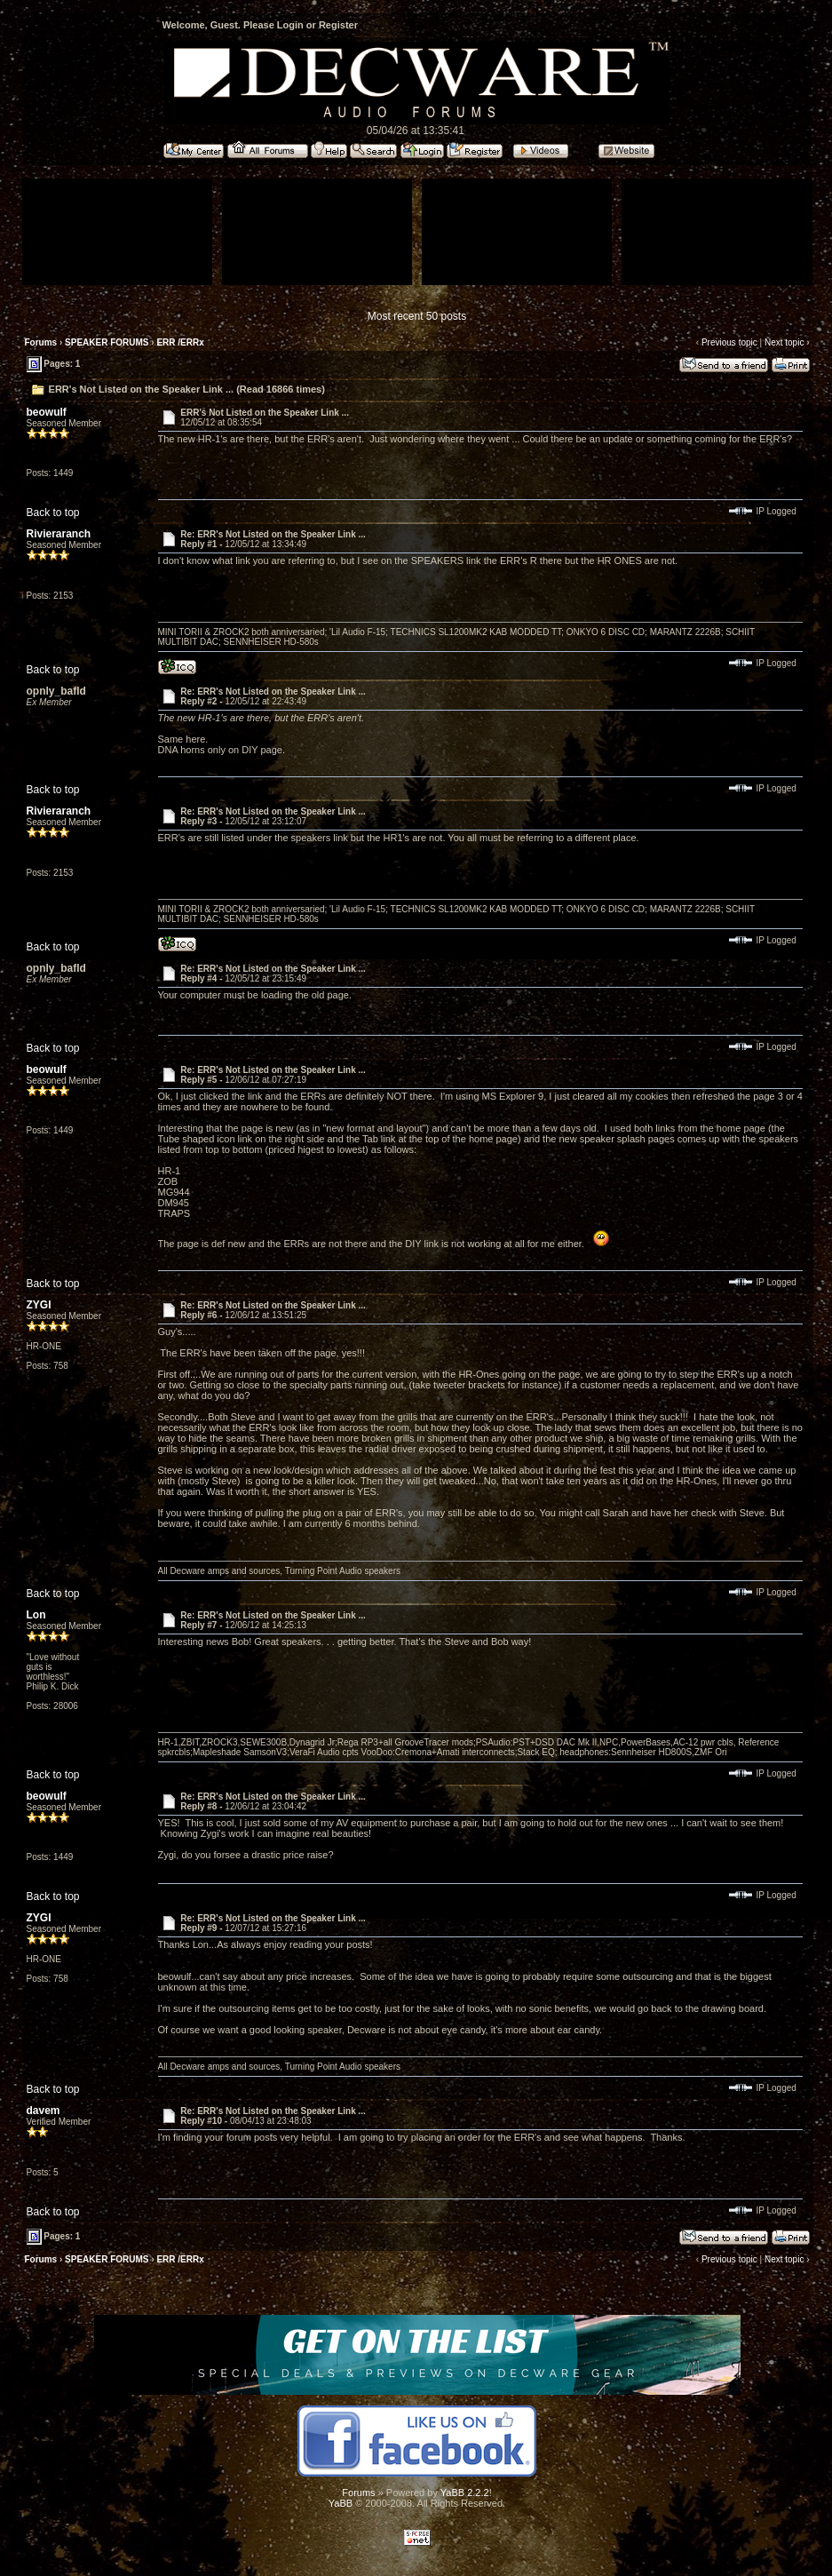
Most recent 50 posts (417, 316)
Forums (41, 342)
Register (338, 25)
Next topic (784, 342)
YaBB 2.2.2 (464, 2492)
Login (290, 25)
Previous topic (729, 342)
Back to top (53, 512)
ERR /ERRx (179, 342)
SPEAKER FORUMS (106, 342)
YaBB (341, 2503)
